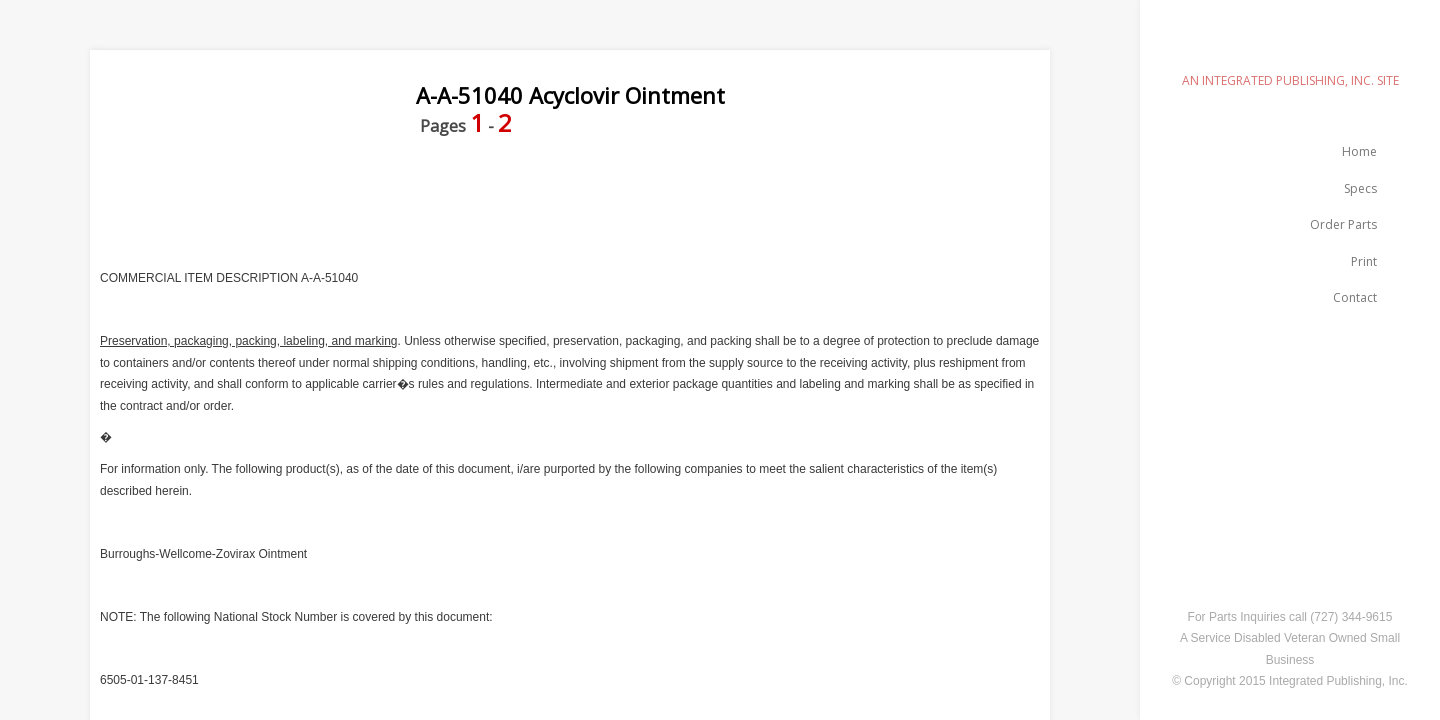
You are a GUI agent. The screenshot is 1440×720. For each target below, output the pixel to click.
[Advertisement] (454, 203)
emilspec (1290, 45)
